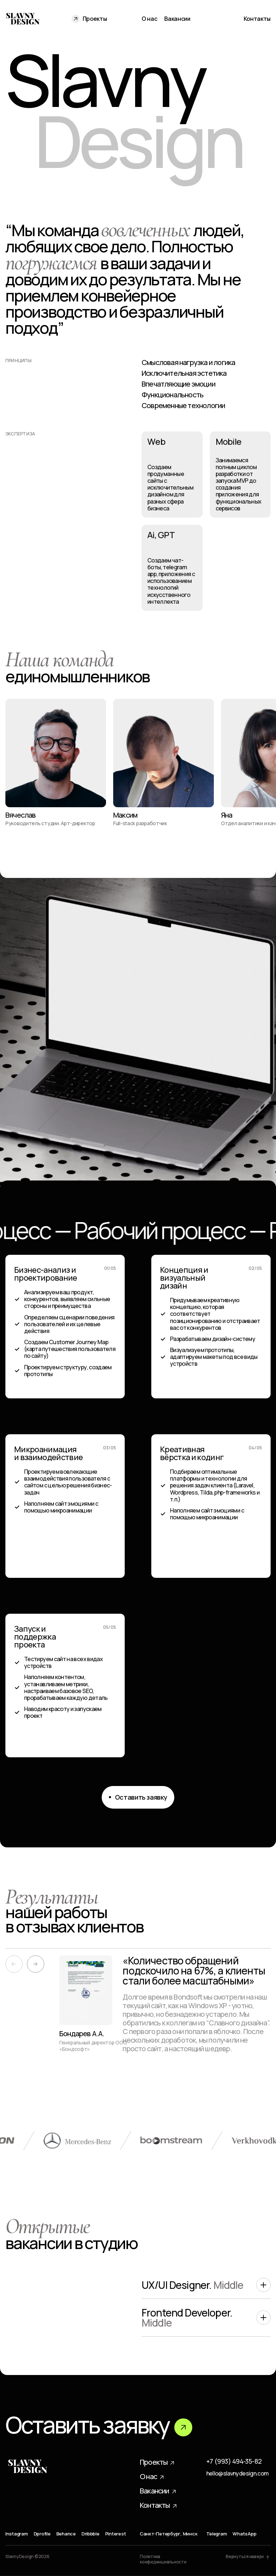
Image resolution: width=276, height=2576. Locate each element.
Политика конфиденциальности (163, 2559)
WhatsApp (244, 2534)
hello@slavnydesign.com (237, 2473)
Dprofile (42, 2534)
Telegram (216, 2534)
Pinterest (115, 2534)
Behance (66, 2534)
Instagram (16, 2534)
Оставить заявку (98, 2424)
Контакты (257, 19)
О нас (149, 19)
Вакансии (177, 19)
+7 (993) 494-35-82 (234, 2461)
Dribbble (91, 2534)
